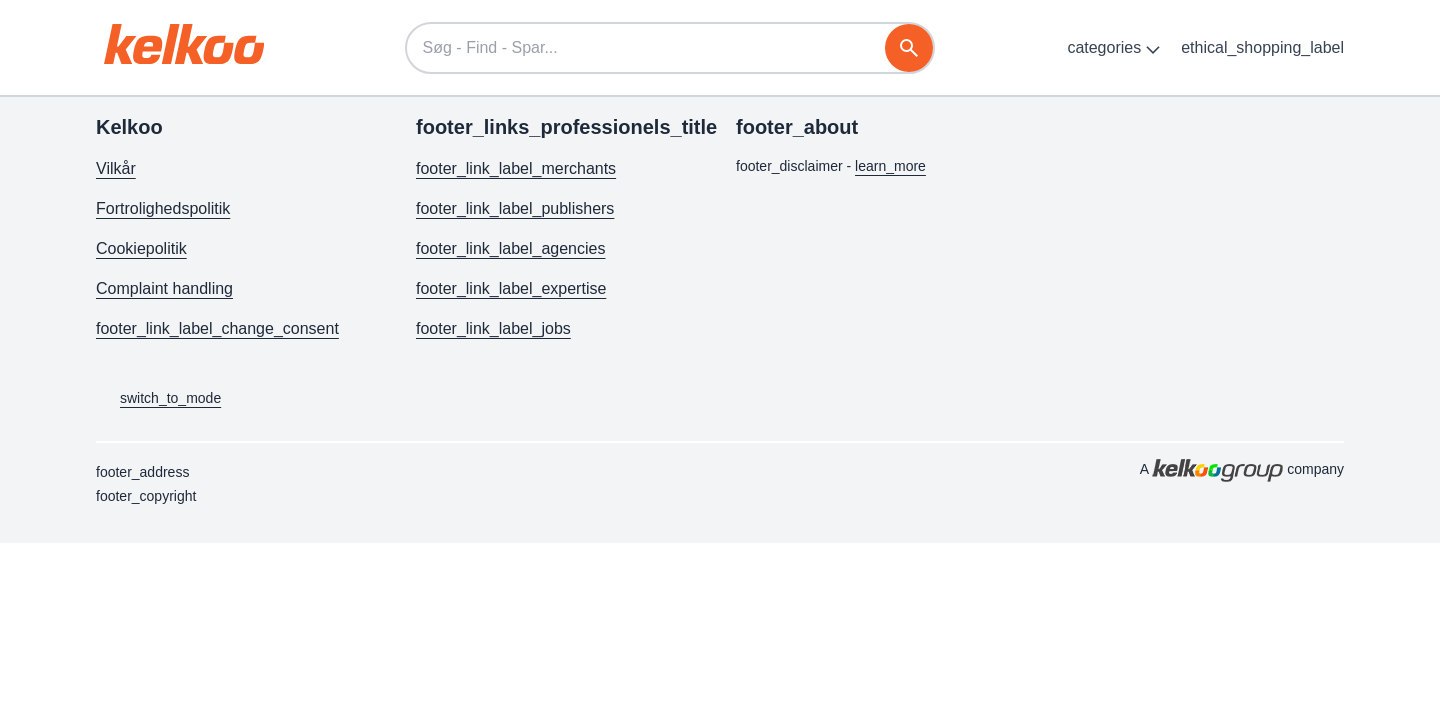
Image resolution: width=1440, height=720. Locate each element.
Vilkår (116, 168)
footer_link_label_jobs (493, 328)
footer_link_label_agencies (510, 248)
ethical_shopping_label (1262, 47)
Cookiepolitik (141, 248)
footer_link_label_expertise (511, 288)
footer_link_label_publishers (515, 208)
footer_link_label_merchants (516, 168)
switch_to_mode (158, 399)
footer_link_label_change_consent (217, 328)
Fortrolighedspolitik (163, 208)
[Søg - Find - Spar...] (670, 48)
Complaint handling (164, 288)
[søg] (909, 48)
